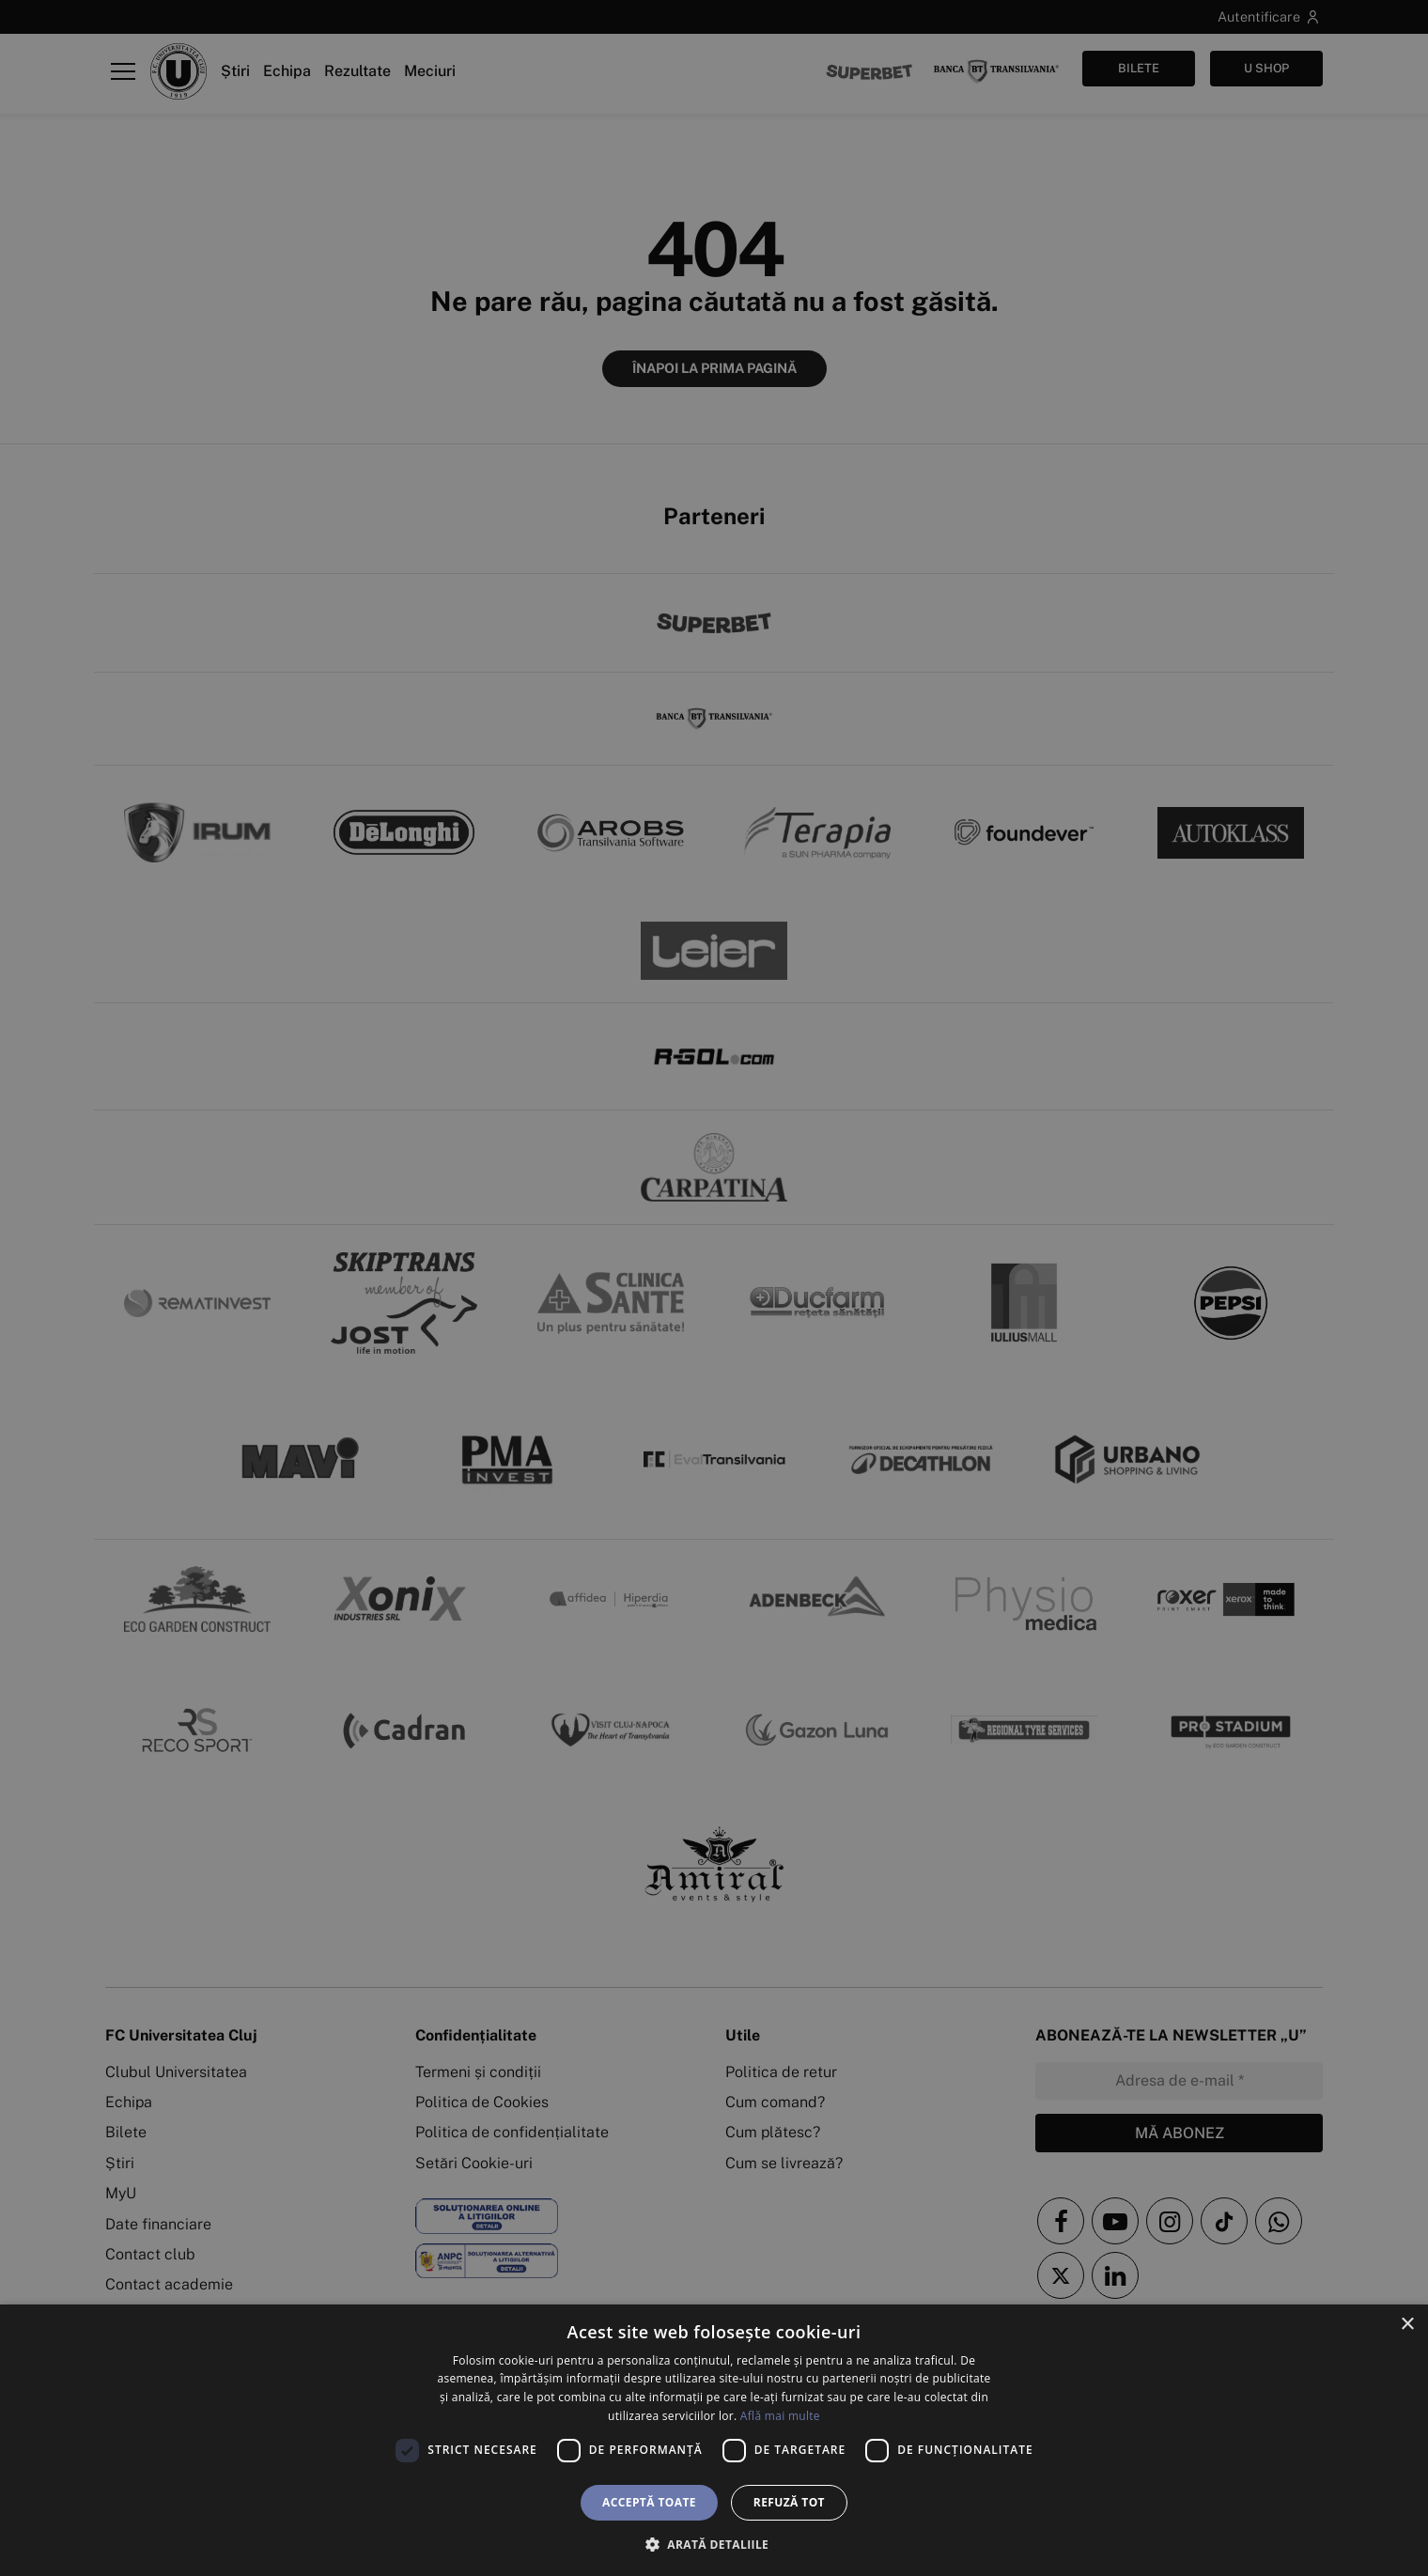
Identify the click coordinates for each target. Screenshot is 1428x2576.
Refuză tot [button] (789, 2502)
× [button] (1407, 2325)
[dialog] (714, 2440)
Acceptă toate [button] (649, 2502)
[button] (714, 2544)
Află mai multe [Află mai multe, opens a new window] (780, 2416)
